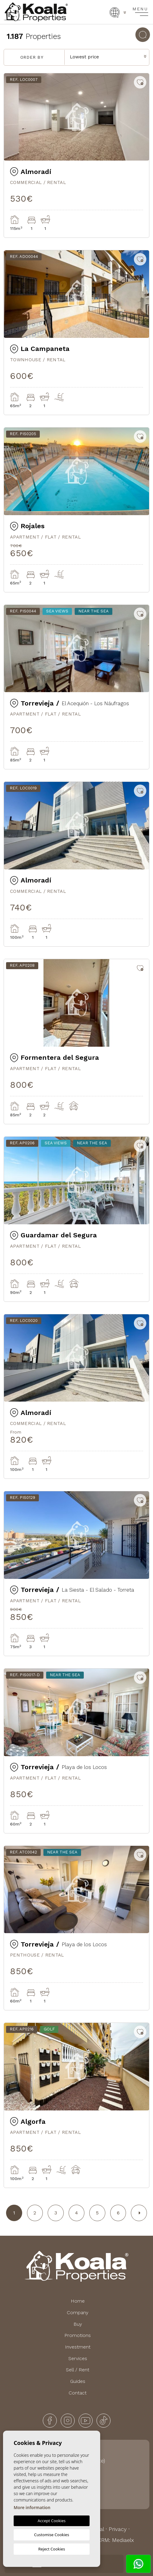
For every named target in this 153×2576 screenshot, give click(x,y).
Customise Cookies (51, 2534)
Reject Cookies (51, 2549)
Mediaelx (123, 2540)
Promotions (77, 2335)
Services (77, 2358)
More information (32, 2507)
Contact (78, 2393)
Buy (77, 2324)
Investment (77, 2347)
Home (78, 2301)
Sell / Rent (77, 2370)
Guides (77, 2381)
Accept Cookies (52, 2520)
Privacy (118, 2529)
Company (77, 2312)
